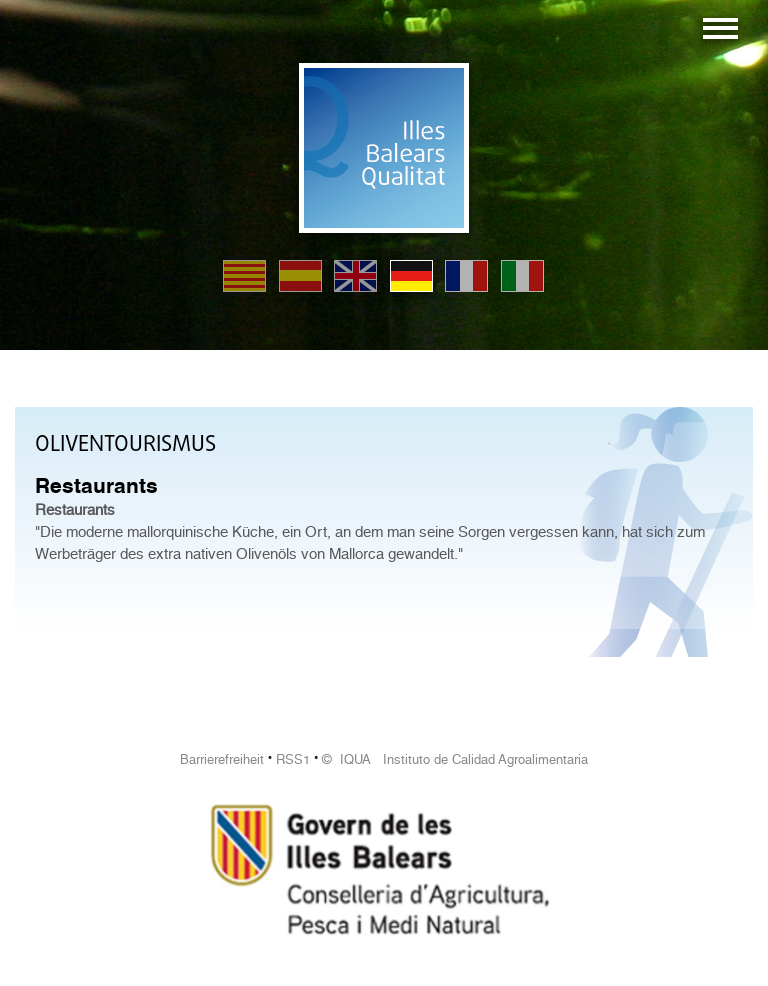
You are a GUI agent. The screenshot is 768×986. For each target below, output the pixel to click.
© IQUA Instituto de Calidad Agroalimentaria (455, 759)
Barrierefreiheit (222, 759)
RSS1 (293, 759)
